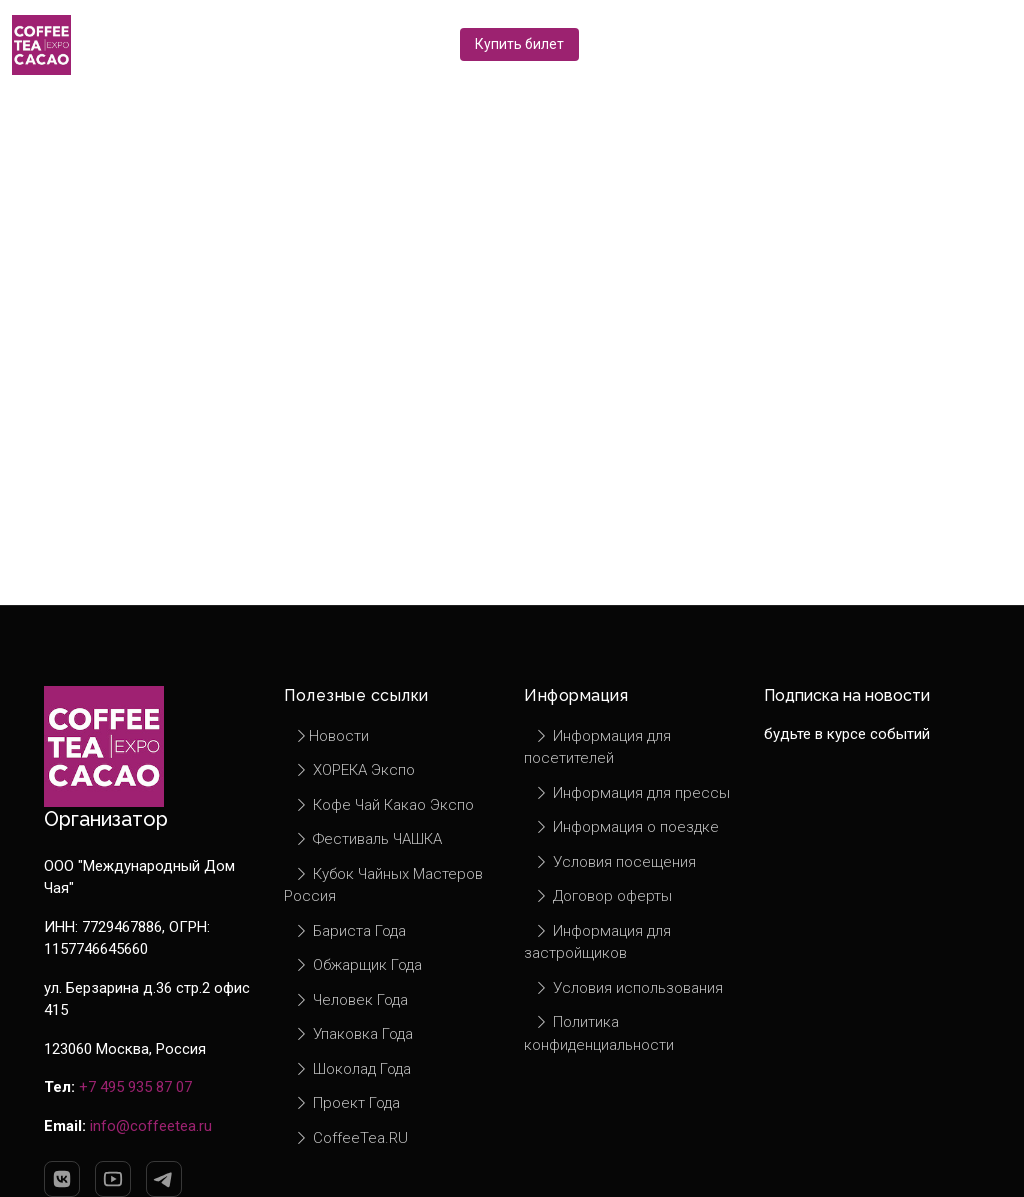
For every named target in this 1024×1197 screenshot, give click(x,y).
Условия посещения (615, 862)
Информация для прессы (632, 793)
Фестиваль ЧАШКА (368, 839)
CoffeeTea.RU (351, 1138)
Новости (331, 736)
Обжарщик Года (358, 965)
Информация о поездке (626, 827)
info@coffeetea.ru (151, 1126)
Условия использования (628, 988)
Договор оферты (603, 896)
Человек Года (351, 1000)
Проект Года (347, 1103)
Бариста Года (350, 931)
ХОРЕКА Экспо (354, 770)
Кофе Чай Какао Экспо (384, 805)
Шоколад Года (352, 1069)
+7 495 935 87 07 (135, 1087)
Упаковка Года (353, 1034)
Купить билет (519, 44)
